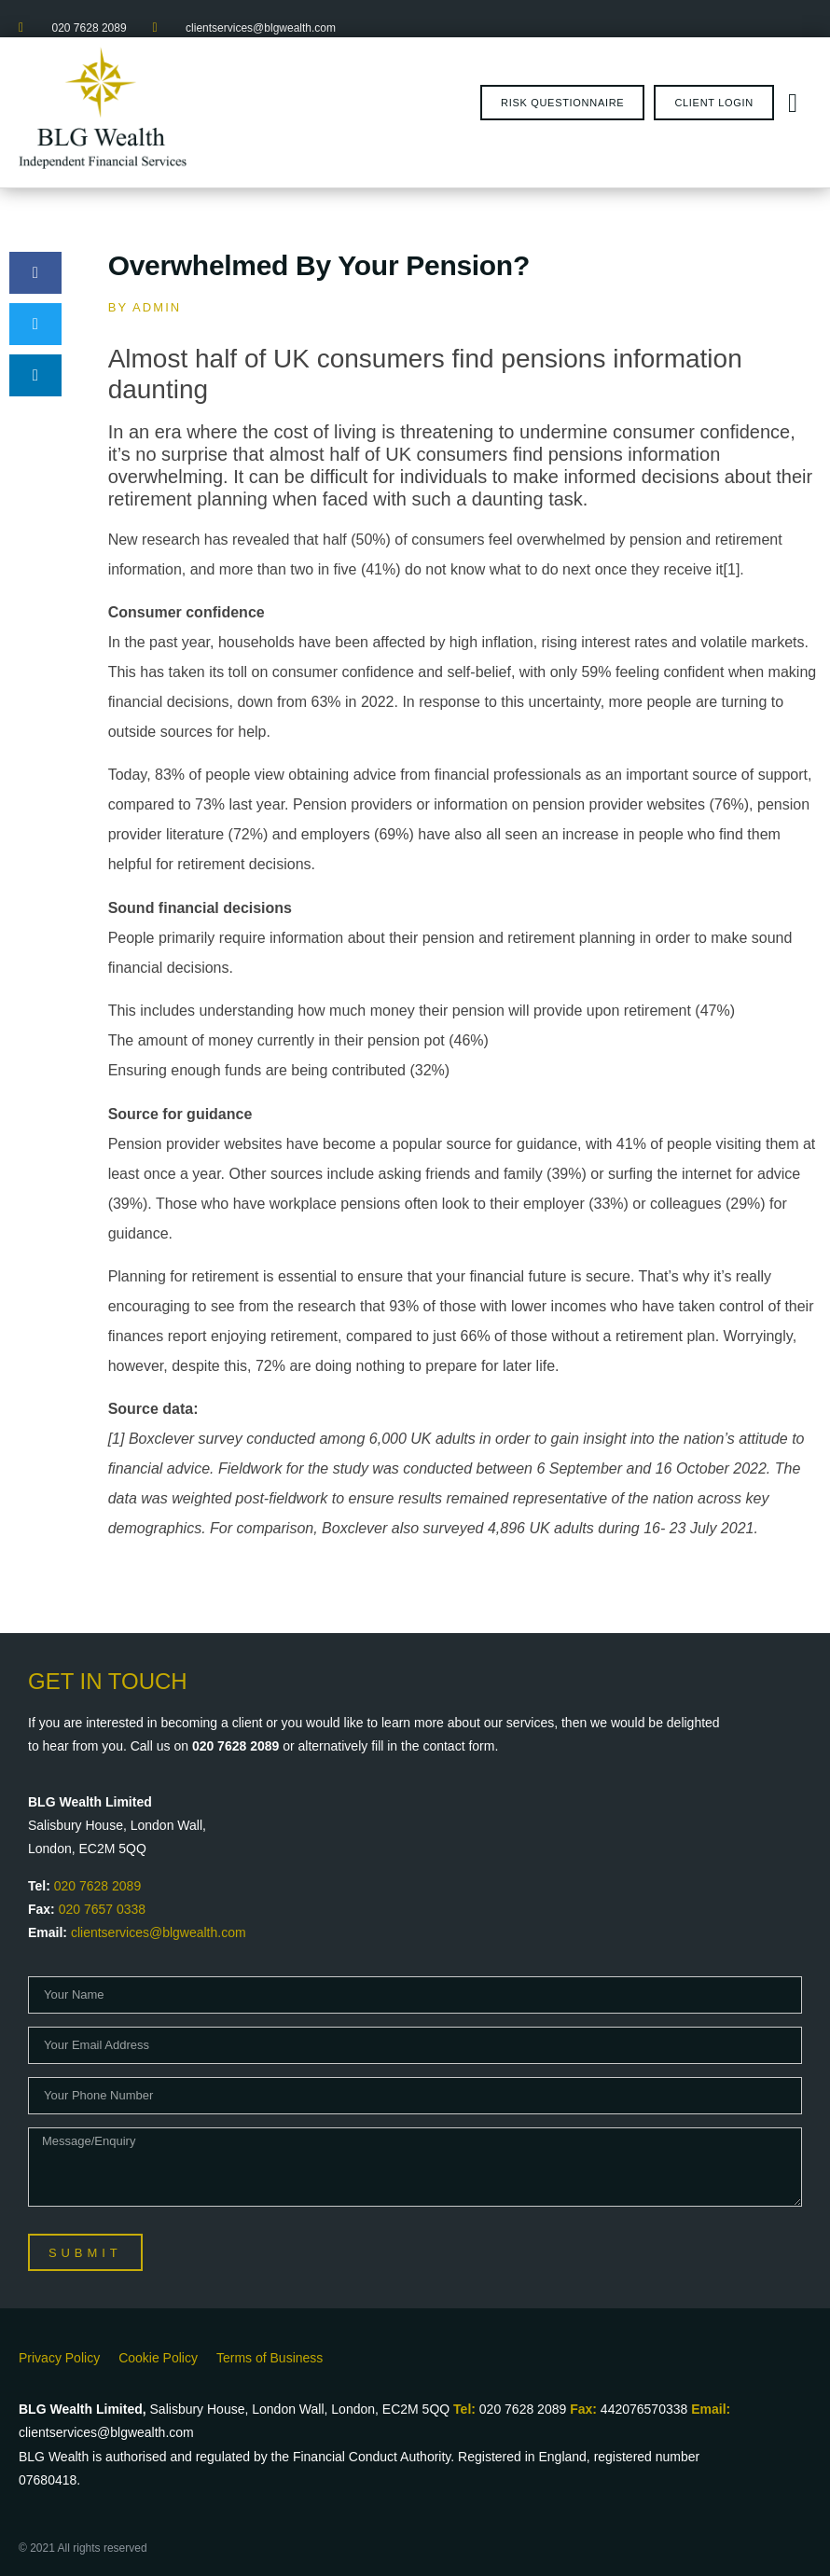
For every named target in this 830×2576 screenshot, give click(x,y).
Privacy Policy (59, 2357)
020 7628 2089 (97, 1885)
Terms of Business (269, 2357)
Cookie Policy (158, 2357)
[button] (35, 273)
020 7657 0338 (102, 1909)
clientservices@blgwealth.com (158, 1932)
